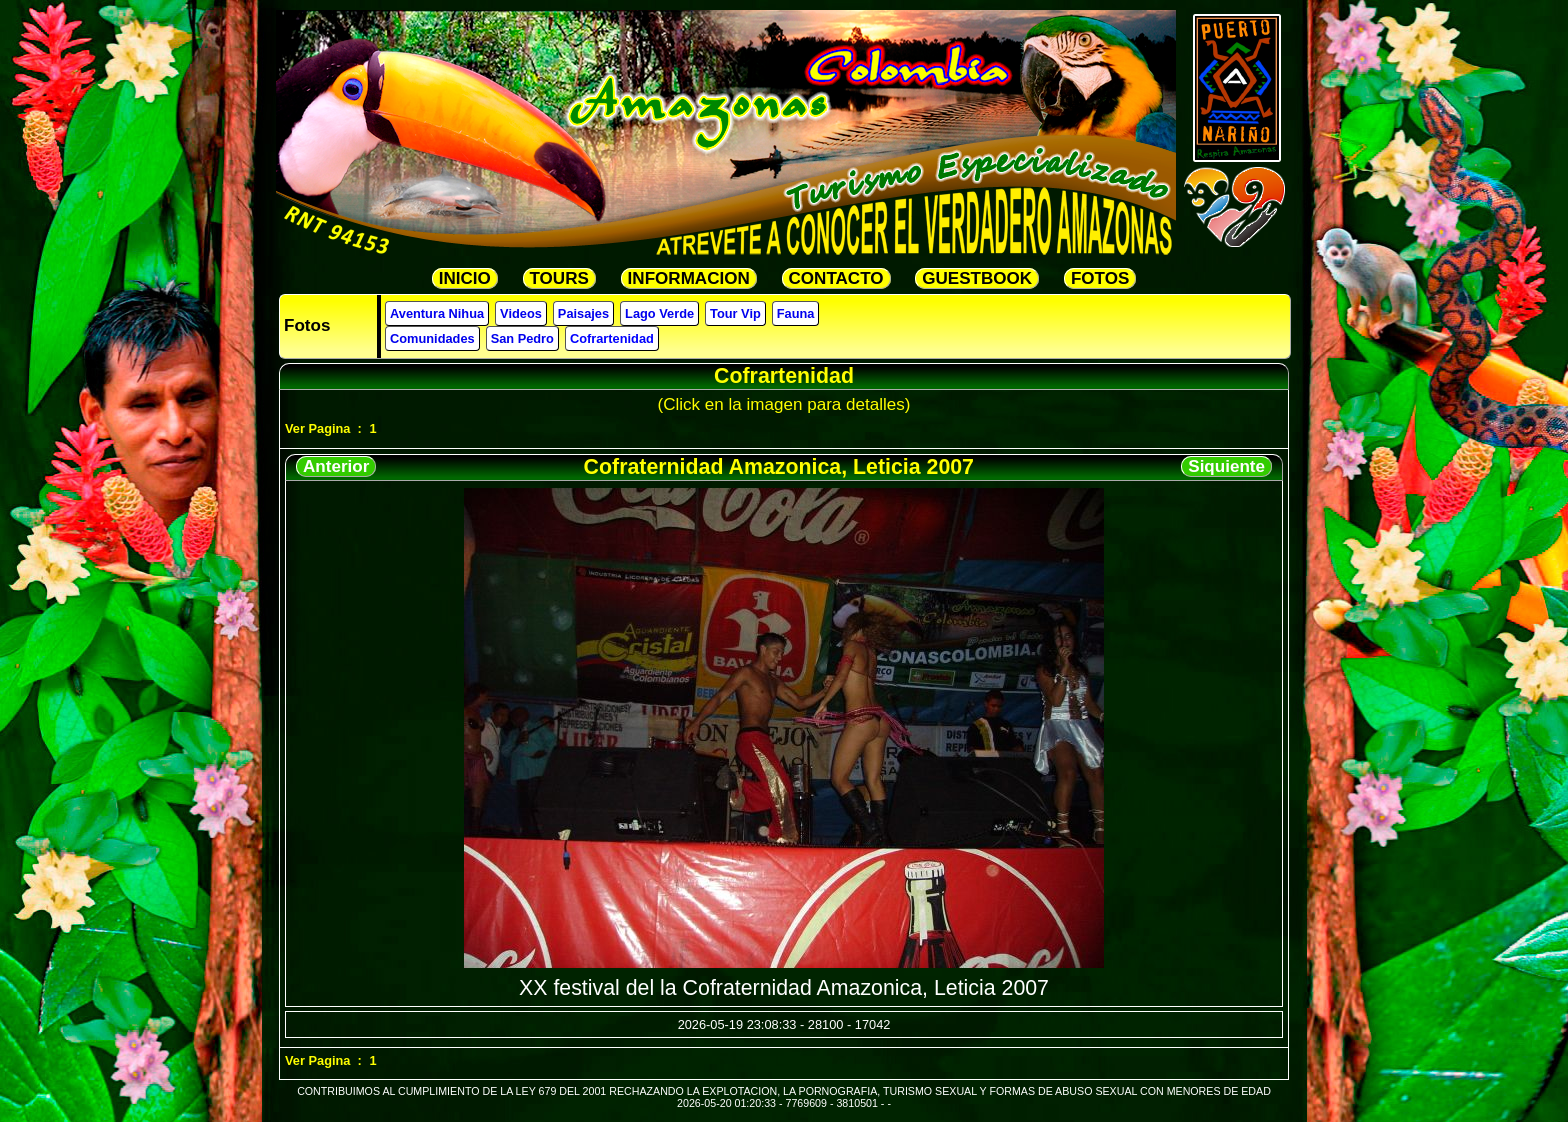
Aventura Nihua (437, 313)
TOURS (559, 278)
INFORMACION (689, 278)
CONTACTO (836, 278)
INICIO (465, 278)
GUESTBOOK (977, 278)
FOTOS (1100, 278)
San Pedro (522, 338)
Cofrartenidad (612, 338)
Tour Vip (735, 313)
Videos (521, 313)
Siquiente (1226, 466)
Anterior (336, 466)
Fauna (796, 313)
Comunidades (432, 338)
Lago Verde (659, 313)
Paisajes (583, 313)
